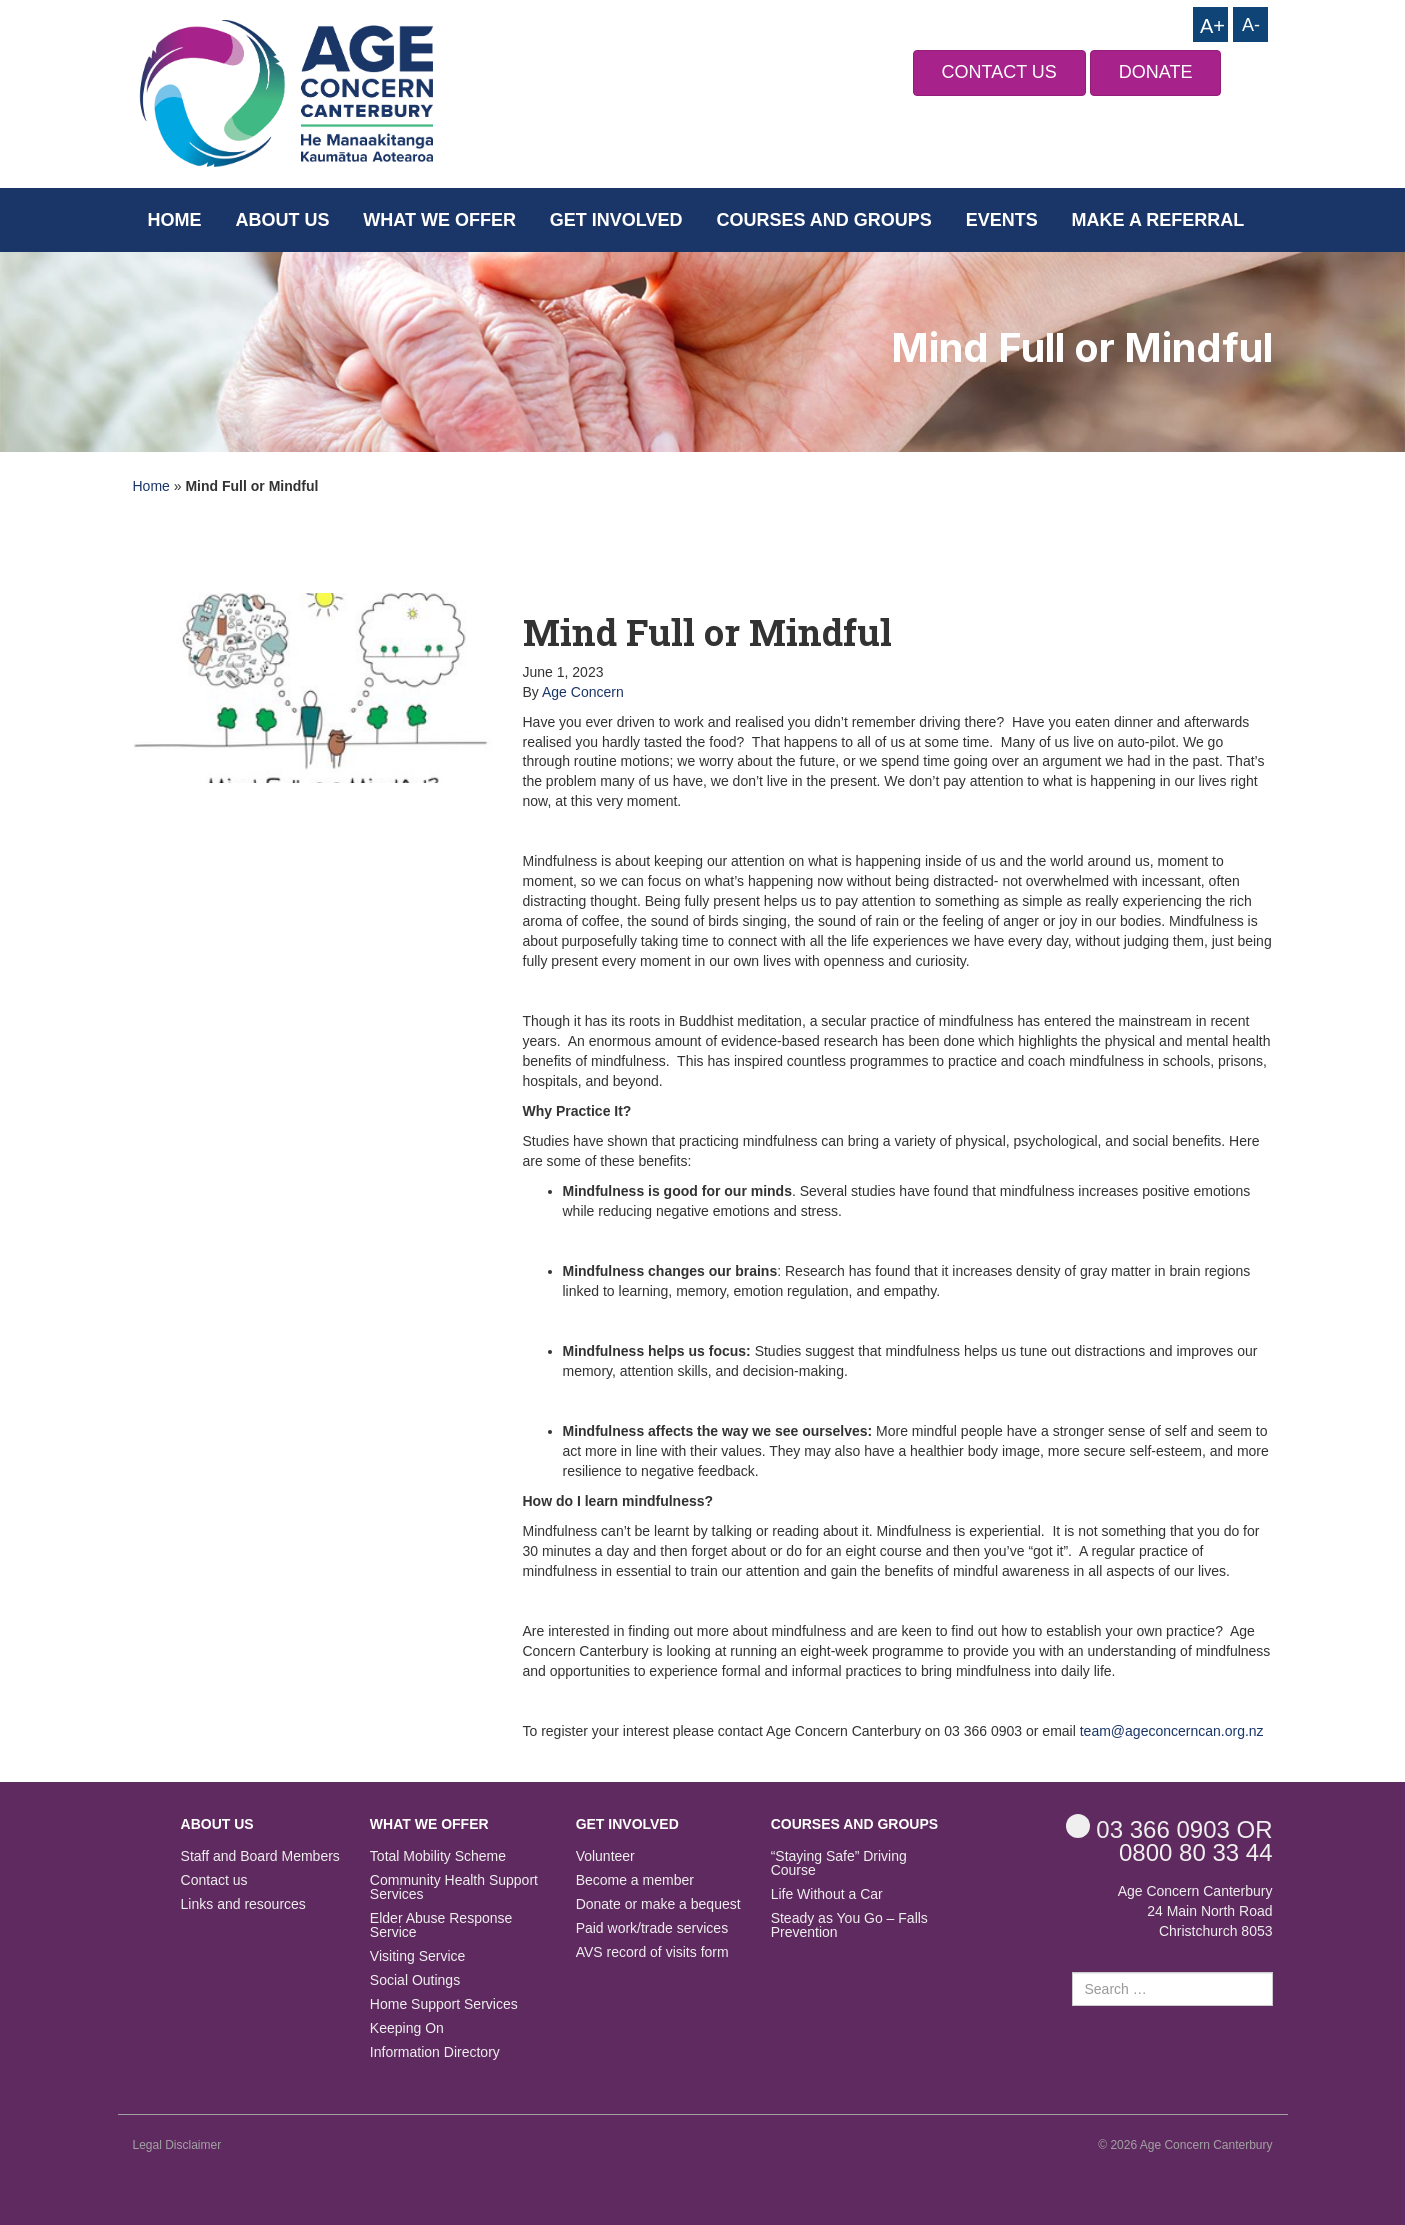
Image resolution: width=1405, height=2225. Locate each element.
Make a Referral (1158, 220)
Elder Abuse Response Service (441, 1925)
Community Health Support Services (454, 1887)
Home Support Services (444, 2004)
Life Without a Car (827, 1894)
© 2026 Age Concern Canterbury (1185, 2145)
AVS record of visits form (652, 1952)
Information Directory (435, 2052)
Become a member (635, 1880)
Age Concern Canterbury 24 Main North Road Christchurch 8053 (1195, 1911)
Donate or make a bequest (658, 1904)
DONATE (1156, 72)
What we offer (439, 220)
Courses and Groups (823, 220)
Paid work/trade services (652, 1928)
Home (175, 220)
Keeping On (407, 2028)
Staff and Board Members (260, 1856)
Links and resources (243, 1904)
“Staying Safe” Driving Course (839, 1863)
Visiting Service (417, 1956)
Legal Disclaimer (177, 2145)
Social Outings (415, 1980)
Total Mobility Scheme (438, 1856)
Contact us (214, 1880)
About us (282, 220)
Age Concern (583, 692)
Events (1002, 220)
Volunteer (605, 1856)
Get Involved (616, 220)
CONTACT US (999, 72)
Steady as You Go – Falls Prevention (849, 1925)
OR (1169, 1828)
